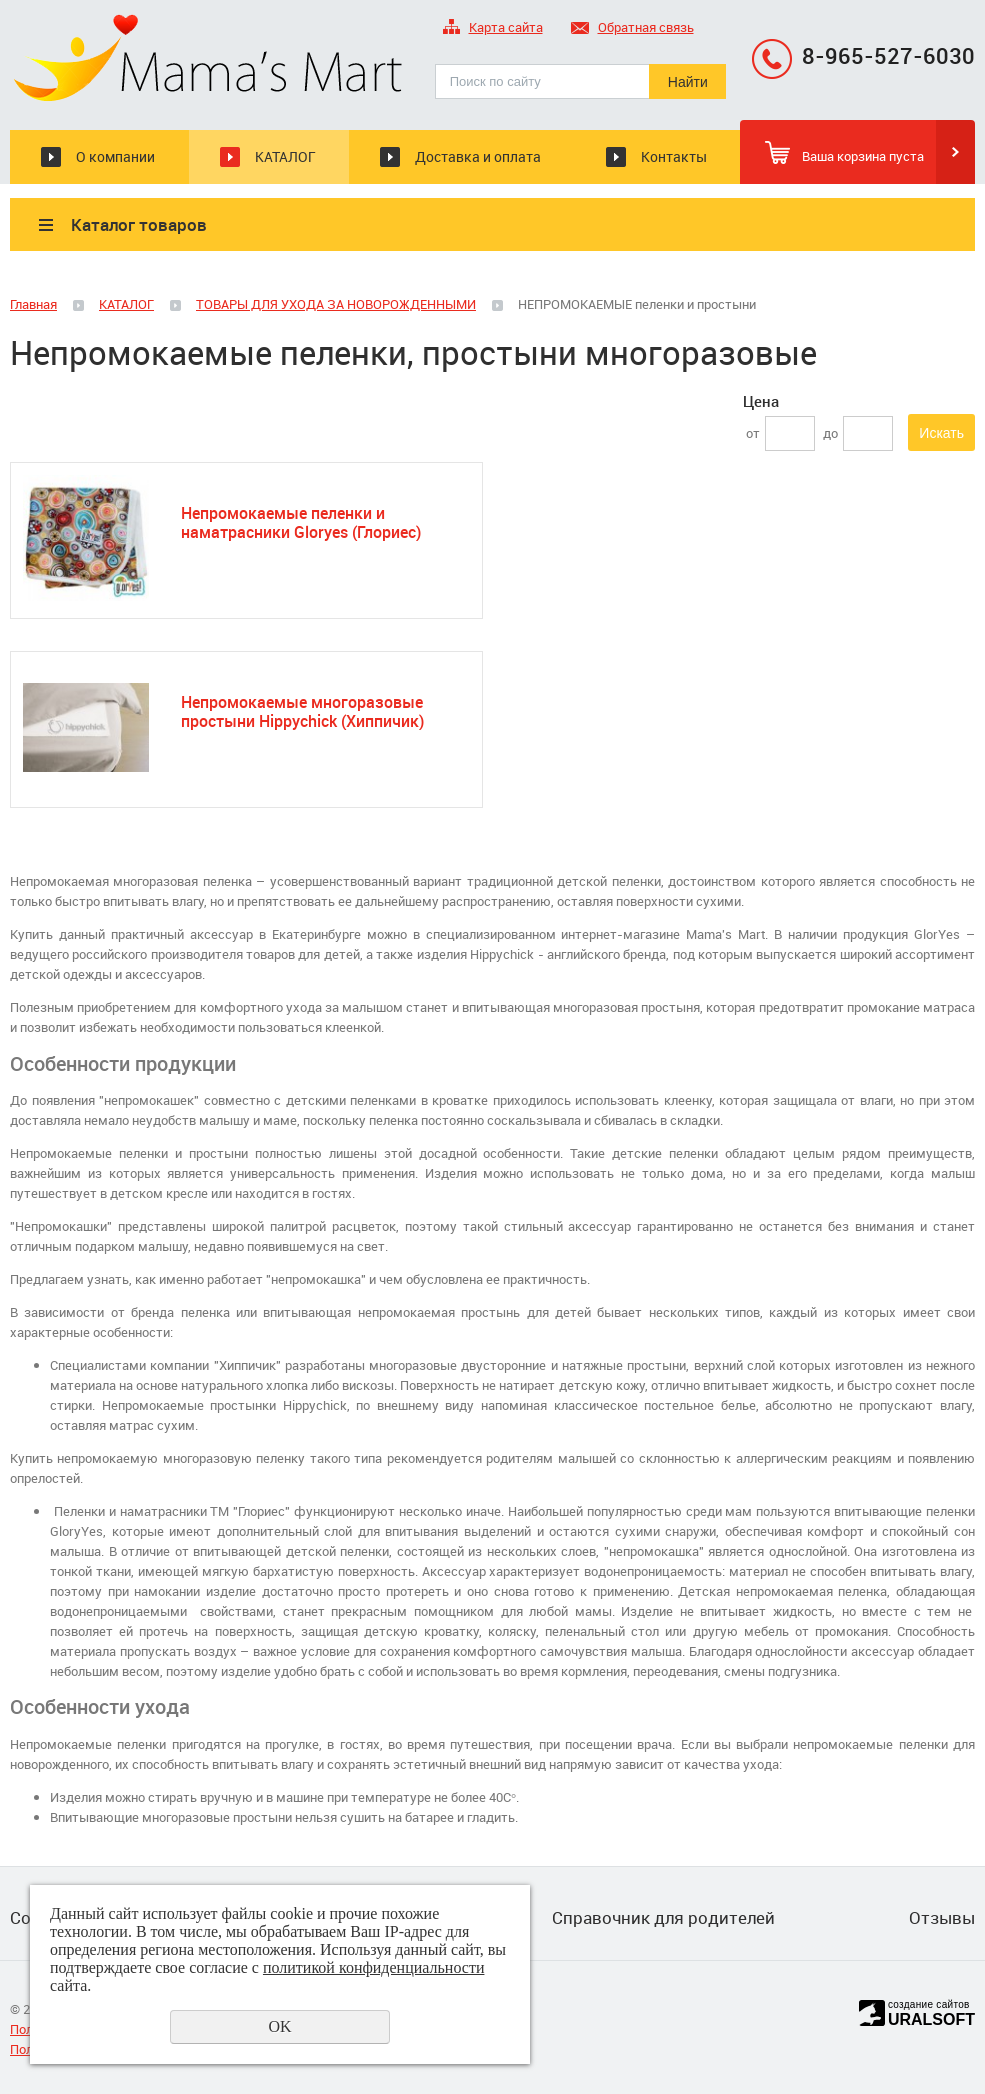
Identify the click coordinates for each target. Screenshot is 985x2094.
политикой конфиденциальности (374, 1967)
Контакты (674, 156)
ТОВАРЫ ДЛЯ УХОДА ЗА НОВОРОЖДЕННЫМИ (336, 304)
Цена (761, 401)
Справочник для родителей (663, 1918)
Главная (33, 304)
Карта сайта (493, 28)
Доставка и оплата (478, 156)
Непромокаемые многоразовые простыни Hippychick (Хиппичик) (302, 711)
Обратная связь (632, 28)
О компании (115, 156)
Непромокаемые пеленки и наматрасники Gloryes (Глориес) (301, 522)
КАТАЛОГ (285, 156)
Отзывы (942, 1918)
